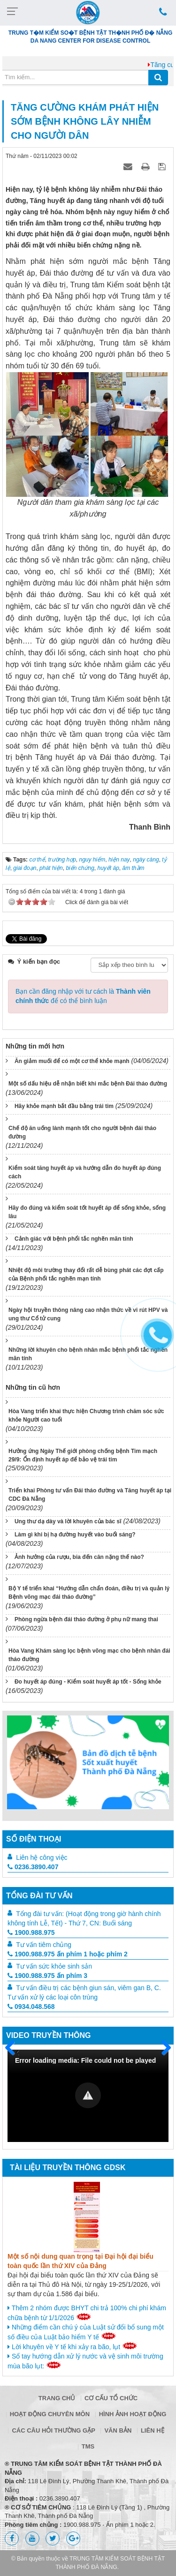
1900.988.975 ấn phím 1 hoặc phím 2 (68, 1954)
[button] (88, 2095)
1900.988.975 (31, 1932)
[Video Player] (88, 2096)
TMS (88, 2446)
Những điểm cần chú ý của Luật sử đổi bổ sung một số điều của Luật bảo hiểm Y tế (86, 2332)
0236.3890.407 (33, 1867)
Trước (14, 2053)
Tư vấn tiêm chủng (43, 1944)
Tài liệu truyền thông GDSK (67, 2168)
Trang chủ (57, 2398)
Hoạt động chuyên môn (50, 2414)
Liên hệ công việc (41, 1857)
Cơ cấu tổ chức (111, 2398)
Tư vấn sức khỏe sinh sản (54, 1966)
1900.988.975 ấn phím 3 (47, 1975)
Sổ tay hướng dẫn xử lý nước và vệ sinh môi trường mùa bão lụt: (85, 2361)
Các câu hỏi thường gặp (53, 2430)
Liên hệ (152, 2430)
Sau (162, 2048)
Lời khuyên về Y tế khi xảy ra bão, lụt (73, 2346)
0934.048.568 (31, 2006)
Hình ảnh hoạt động (133, 2414)
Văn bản (117, 2430)
